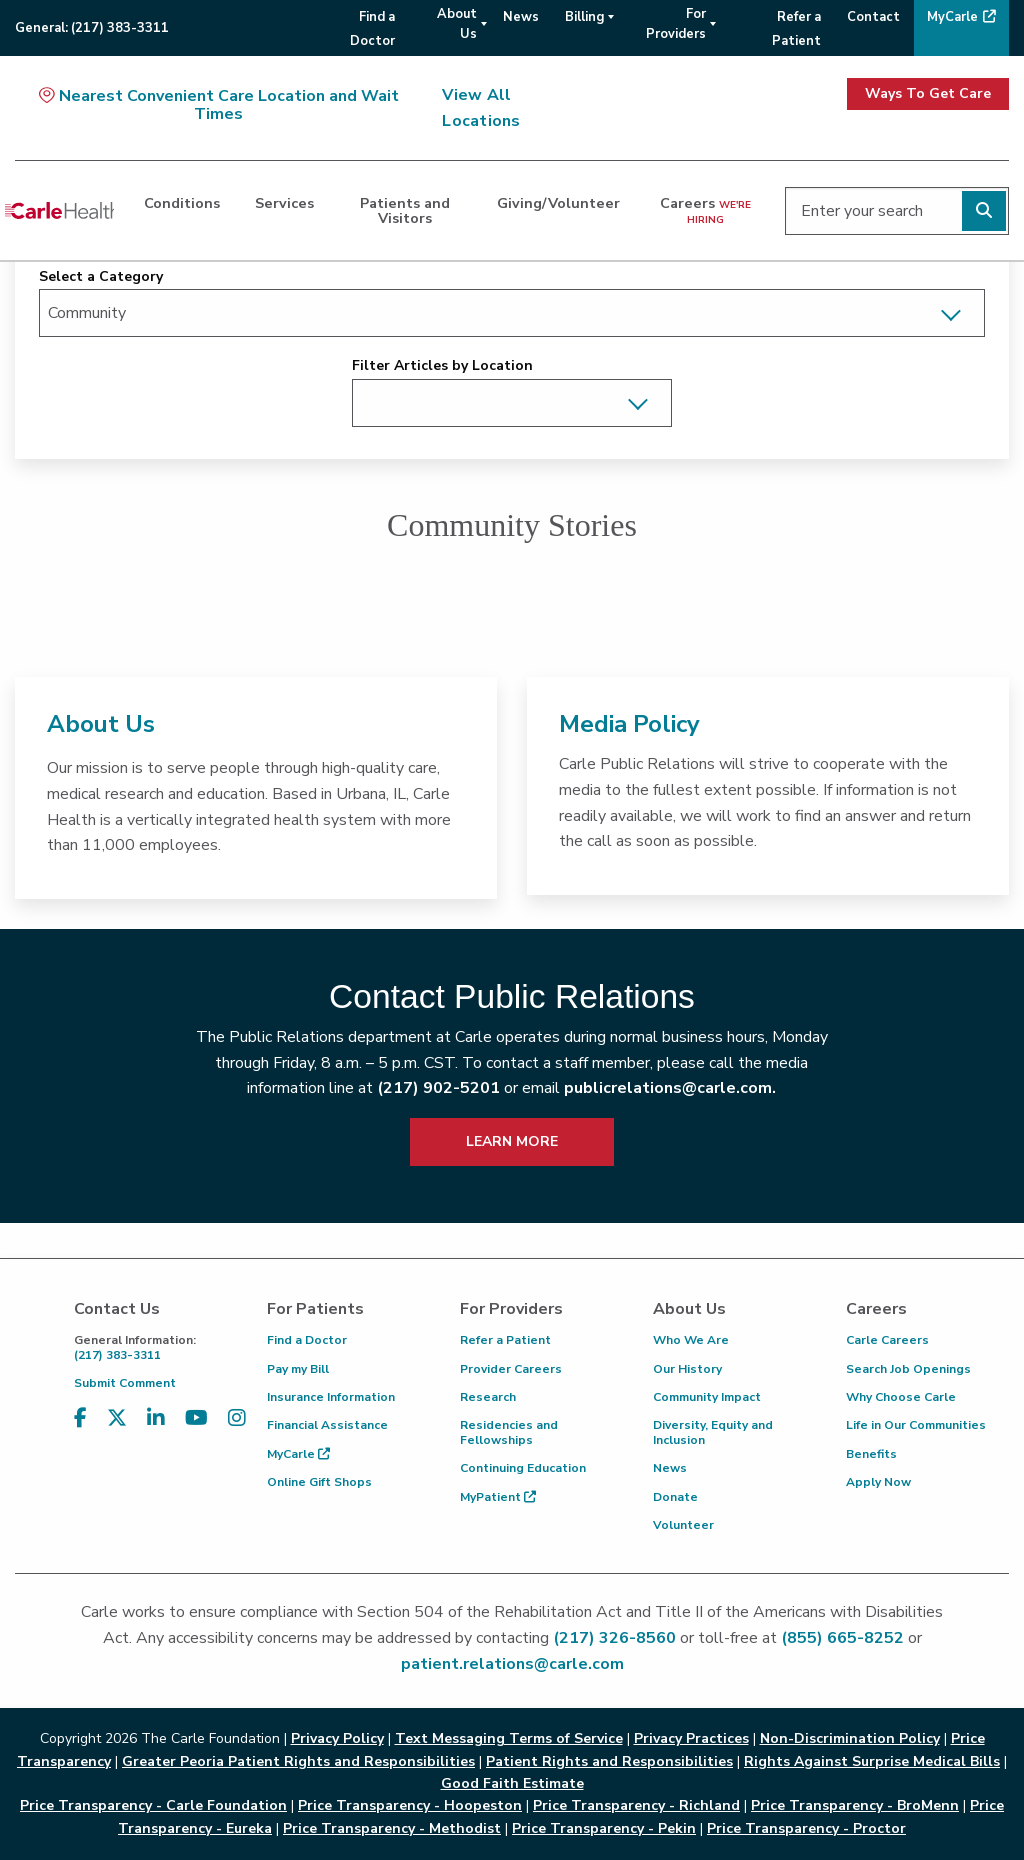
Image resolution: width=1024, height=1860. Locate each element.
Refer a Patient (505, 1340)
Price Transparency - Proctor (806, 1828)
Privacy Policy (337, 1738)
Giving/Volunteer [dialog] (558, 203)
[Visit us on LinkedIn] (156, 1418)
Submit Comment (125, 1383)
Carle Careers (887, 1340)
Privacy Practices (691, 1738)
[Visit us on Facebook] (80, 1418)
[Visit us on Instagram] (237, 1418)
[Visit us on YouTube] (196, 1418)
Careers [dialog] (705, 209)
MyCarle (298, 1454)
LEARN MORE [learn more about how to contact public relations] (512, 1141)
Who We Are (691, 1340)
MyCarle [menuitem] (952, 17)
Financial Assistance (327, 1425)
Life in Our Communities (916, 1425)
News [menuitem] (521, 17)
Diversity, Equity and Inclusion (713, 1432)
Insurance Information (331, 1397)
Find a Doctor (307, 1340)
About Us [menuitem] (457, 24)
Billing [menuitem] (584, 17)
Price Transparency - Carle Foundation (153, 1805)
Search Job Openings (908, 1369)
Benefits (871, 1454)
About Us (101, 724)
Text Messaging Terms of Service (509, 1738)
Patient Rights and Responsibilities (609, 1761)
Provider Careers (511, 1369)
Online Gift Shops (319, 1482)
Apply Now (878, 1482)
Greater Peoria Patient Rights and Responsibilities (298, 1761)
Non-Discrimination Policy (850, 1738)
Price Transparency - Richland (636, 1805)
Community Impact (707, 1397)
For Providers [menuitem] (676, 24)
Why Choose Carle (901, 1397)
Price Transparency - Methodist (392, 1828)
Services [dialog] (284, 203)
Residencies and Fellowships (509, 1432)
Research (488, 1397)
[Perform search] (984, 211)
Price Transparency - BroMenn (855, 1805)
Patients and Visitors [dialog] (405, 210)
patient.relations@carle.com (512, 1664)
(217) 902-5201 (438, 1088)
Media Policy (629, 724)
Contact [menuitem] (873, 17)
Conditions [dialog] (182, 203)
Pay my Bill (298, 1369)
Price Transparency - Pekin (604, 1828)
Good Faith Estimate (512, 1783)
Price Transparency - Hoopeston (410, 1805)
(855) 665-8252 (842, 1638)
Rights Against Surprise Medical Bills (872, 1761)
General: (92, 28)
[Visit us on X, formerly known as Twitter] (117, 1418)
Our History (687, 1369)
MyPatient (498, 1497)
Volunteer (683, 1525)
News (670, 1468)
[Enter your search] (897, 211)
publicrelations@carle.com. (670, 1088)
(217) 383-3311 (155, 1347)
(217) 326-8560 (614, 1638)
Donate (675, 1497)
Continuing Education (523, 1468)
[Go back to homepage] (59, 211)
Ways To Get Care (928, 93)
